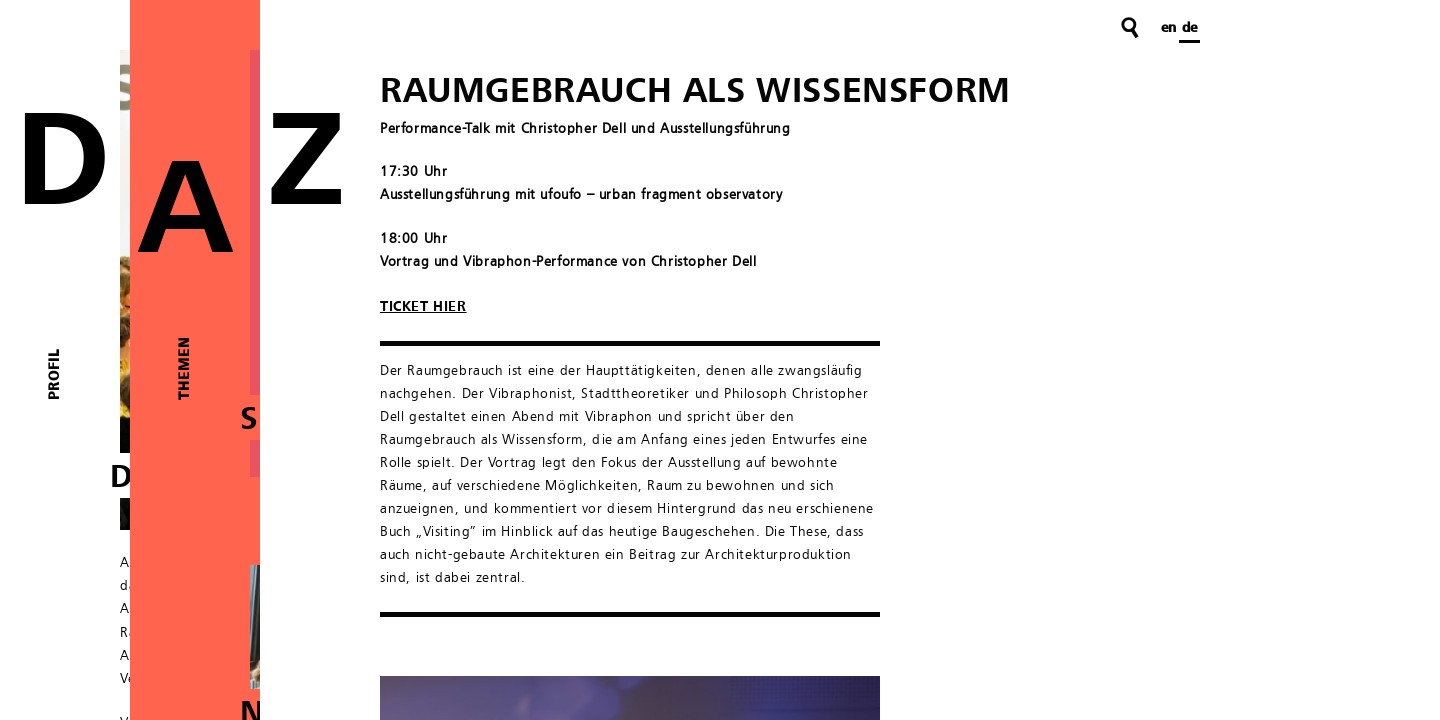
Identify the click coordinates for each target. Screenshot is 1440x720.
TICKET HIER (423, 307)
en (1168, 28)
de (1189, 28)
